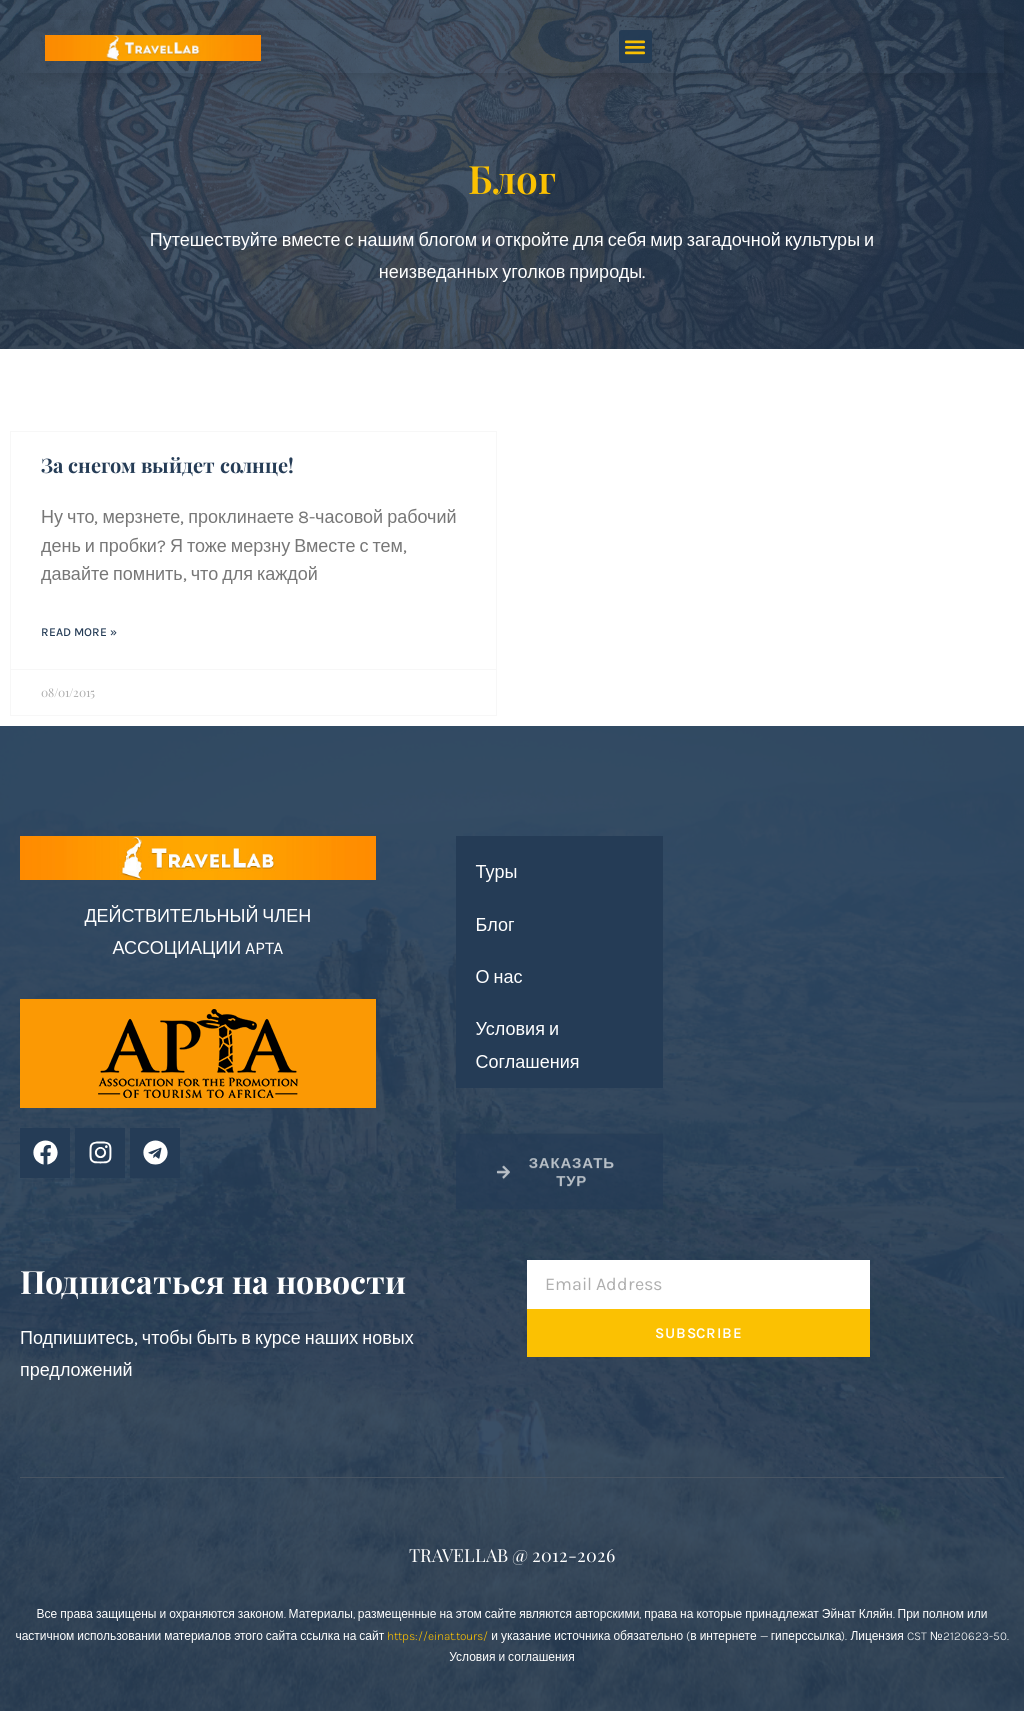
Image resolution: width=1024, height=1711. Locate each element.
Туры (497, 872)
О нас (499, 977)
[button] (635, 46)
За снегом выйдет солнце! (167, 464)
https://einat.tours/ (437, 1636)
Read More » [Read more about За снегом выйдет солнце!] (79, 632)
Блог (495, 925)
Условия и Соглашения (528, 1045)
